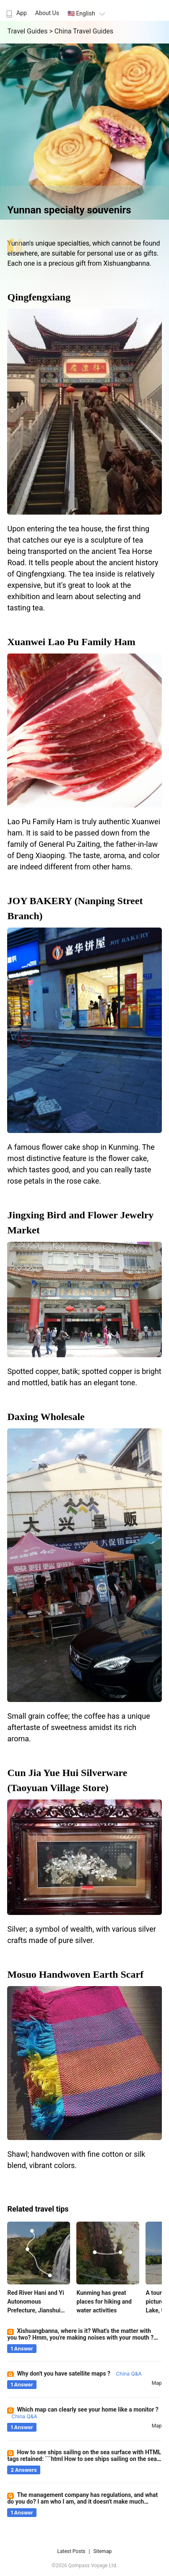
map (157, 2383)
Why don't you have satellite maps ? (79, 2373)
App (15, 13)
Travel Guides (28, 31)
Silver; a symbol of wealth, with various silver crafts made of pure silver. (81, 1935)
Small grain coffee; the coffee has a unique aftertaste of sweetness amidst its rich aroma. (78, 1727)
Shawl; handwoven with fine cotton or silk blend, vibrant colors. (76, 2160)
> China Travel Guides (81, 31)
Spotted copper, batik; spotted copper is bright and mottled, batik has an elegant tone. (84, 1377)
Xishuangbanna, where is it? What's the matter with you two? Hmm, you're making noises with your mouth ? (80, 2337)
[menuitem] (15, 10)
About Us (47, 13)
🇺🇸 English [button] (87, 13)
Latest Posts (71, 2551)
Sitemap (102, 2551)
